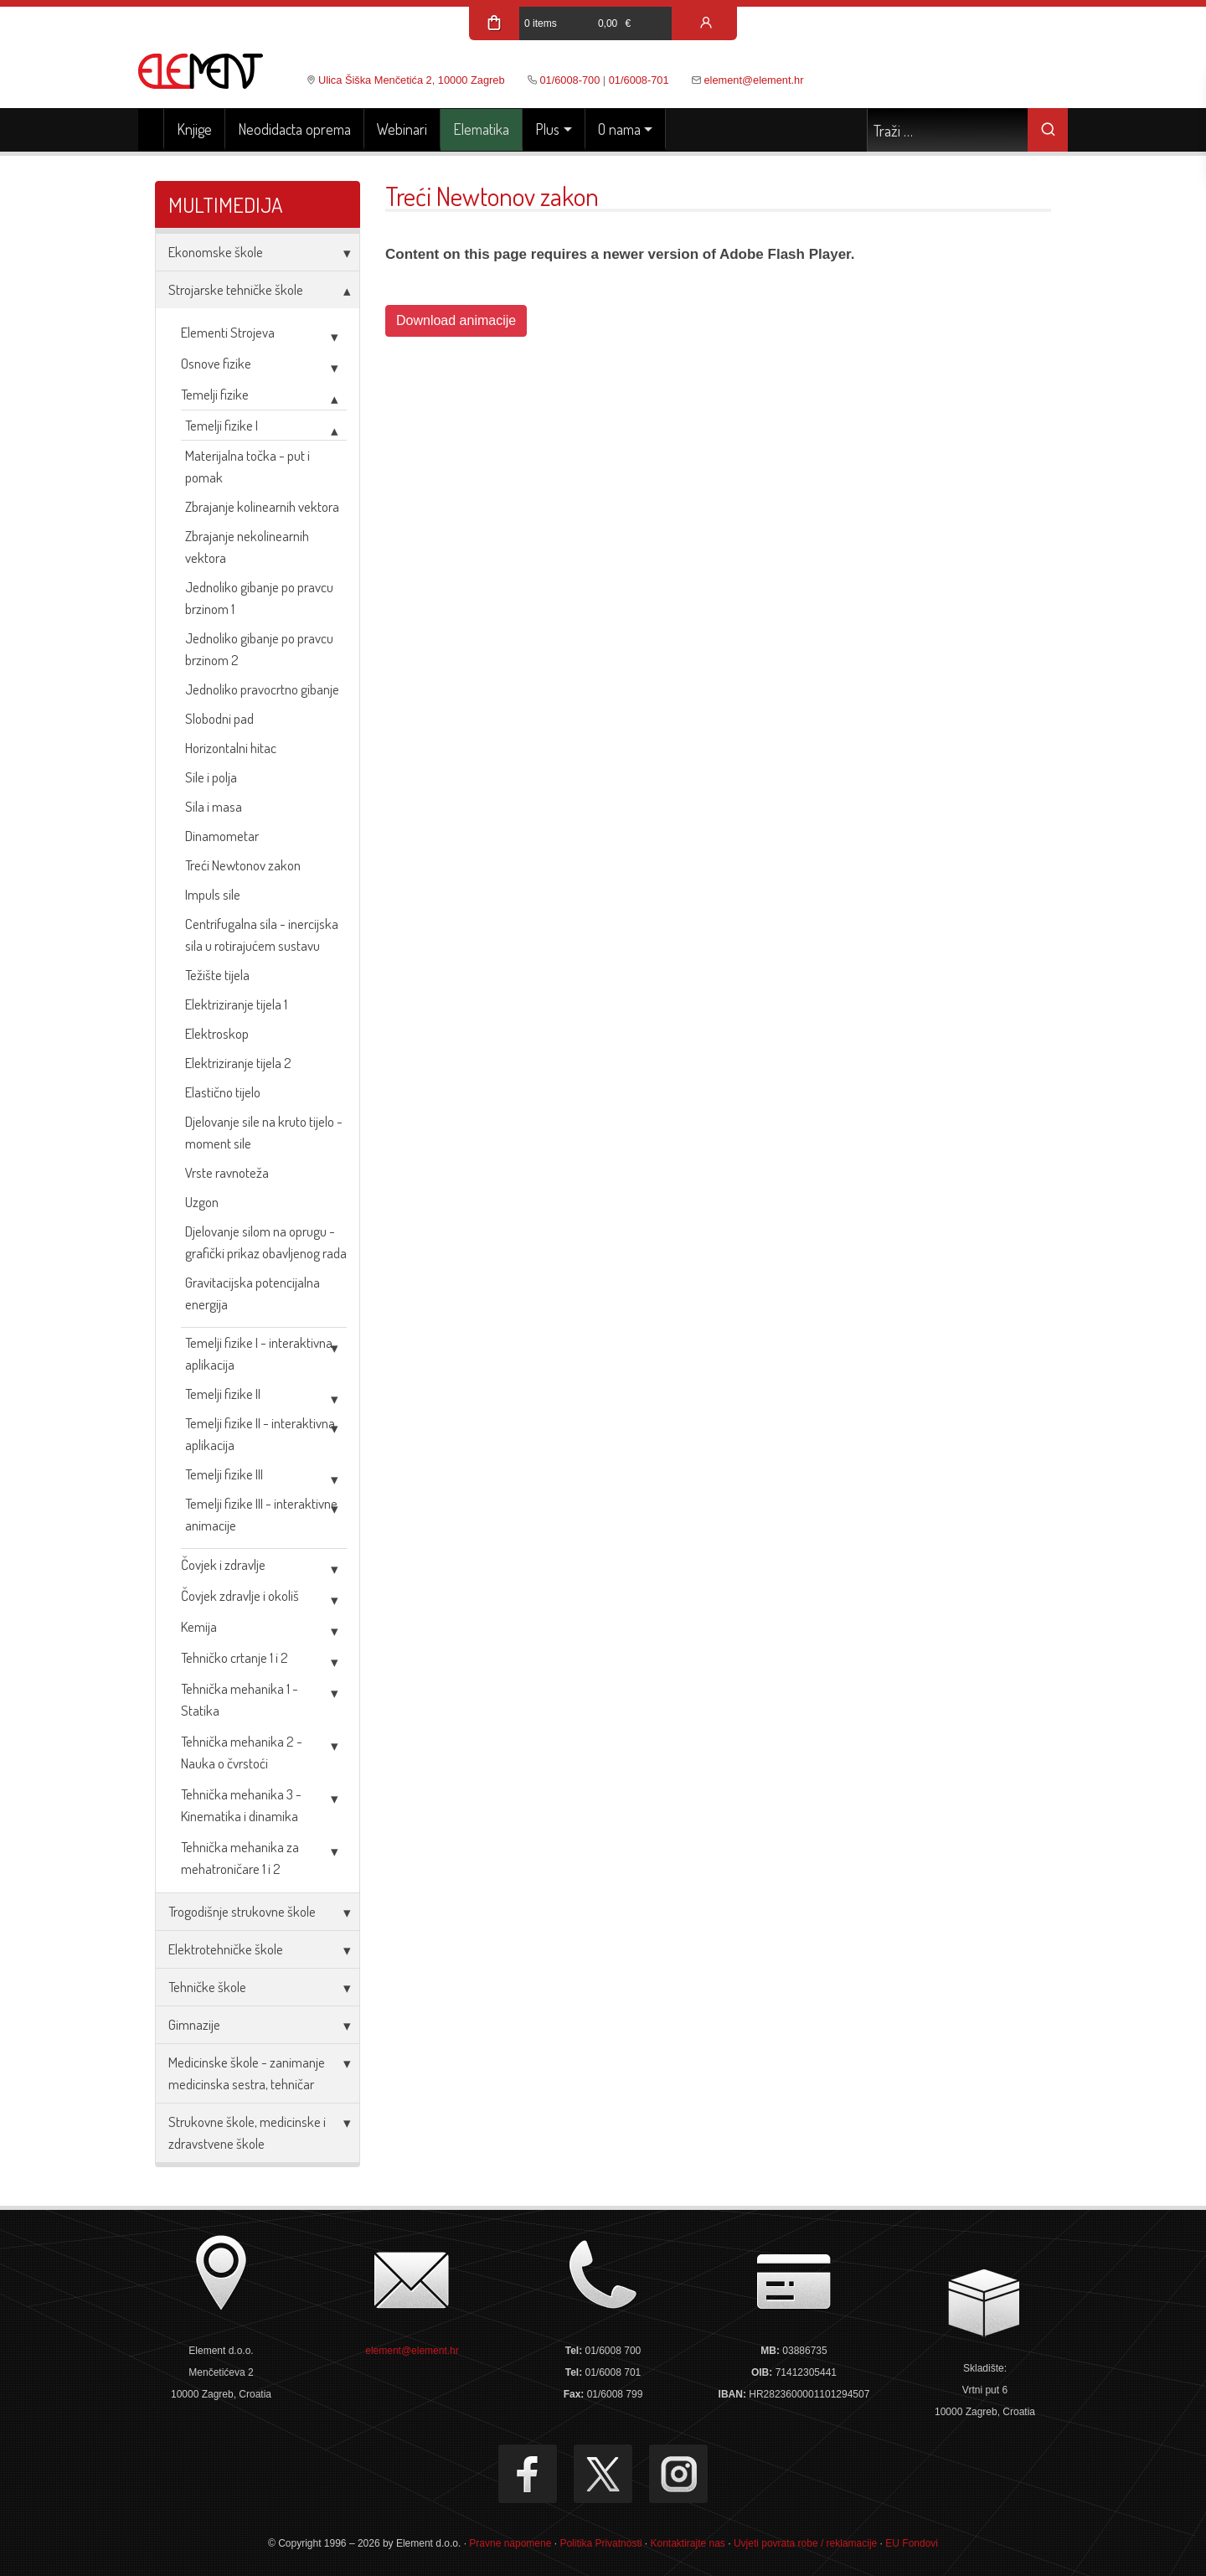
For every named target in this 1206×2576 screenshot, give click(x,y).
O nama (619, 129)
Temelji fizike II (222, 1393)
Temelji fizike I (221, 425)
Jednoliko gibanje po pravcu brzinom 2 (259, 649)
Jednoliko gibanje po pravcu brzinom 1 (259, 597)
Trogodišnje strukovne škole (242, 1911)
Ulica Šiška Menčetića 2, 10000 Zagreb (411, 80)
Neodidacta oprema (294, 129)
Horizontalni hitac (230, 747)
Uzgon (202, 1202)
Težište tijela (217, 974)
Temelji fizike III (224, 1474)
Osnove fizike (216, 363)
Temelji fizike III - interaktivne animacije (261, 1514)
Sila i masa (213, 806)
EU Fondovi (911, 2543)
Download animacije (456, 320)
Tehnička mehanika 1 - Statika (239, 1699)
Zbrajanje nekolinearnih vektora (247, 546)
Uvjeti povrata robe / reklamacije (805, 2543)
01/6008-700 (569, 80)
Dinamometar (222, 835)
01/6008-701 (639, 80)
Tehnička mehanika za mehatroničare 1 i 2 (240, 1857)
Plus (547, 129)
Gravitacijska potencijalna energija (252, 1293)
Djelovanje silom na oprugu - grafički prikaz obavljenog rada (266, 1242)
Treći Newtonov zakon (243, 865)
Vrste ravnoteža (227, 1172)
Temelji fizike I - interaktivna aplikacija (258, 1353)
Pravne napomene (510, 2543)
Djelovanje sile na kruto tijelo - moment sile (264, 1132)
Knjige (194, 129)
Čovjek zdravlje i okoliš (240, 1595)
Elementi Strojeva (228, 332)
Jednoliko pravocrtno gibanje (262, 689)
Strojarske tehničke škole (235, 289)
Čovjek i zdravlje (223, 1564)
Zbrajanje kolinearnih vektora (262, 506)
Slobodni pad (219, 718)
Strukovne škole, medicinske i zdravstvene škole (247, 2132)
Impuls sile (212, 894)
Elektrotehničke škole (225, 1949)
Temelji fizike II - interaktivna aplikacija (260, 1433)
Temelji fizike (215, 394)
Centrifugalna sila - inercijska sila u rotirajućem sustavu (261, 934)
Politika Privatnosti (600, 2543)
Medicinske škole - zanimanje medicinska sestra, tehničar (246, 2073)
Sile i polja (211, 777)
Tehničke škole (207, 1986)
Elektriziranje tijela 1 (236, 1004)
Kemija (199, 1626)
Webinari (402, 129)
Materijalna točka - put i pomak (247, 466)
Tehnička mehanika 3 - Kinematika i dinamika (241, 1805)
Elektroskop (217, 1033)
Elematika (481, 129)
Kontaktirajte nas (687, 2543)
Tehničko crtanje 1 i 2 (234, 1657)
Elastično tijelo (222, 1092)
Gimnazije (194, 2024)
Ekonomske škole (215, 252)
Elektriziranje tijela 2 (238, 1062)
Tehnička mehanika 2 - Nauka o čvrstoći (241, 1752)
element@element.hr (754, 80)
